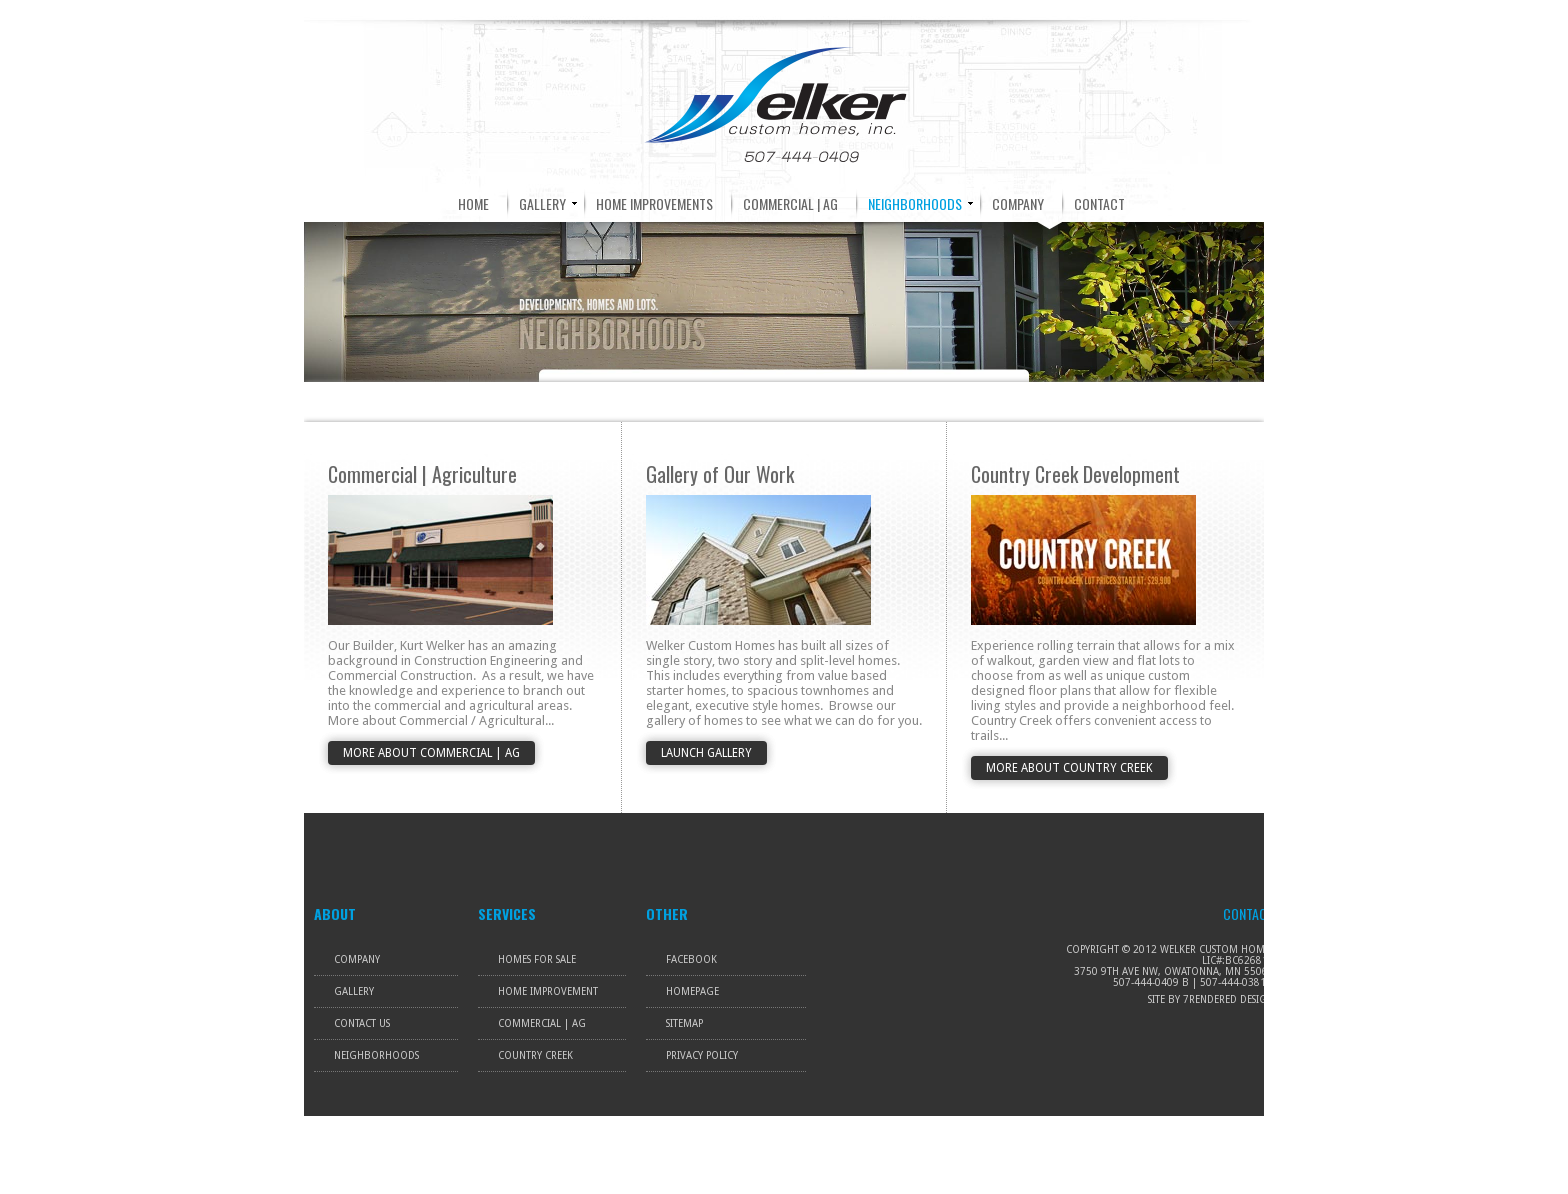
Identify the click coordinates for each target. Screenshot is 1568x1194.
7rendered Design (1228, 999)
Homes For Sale (537, 959)
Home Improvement (548, 991)
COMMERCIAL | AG (790, 203)
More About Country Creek (1069, 768)
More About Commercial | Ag (431, 753)
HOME (473, 203)
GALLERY (542, 203)
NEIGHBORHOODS (915, 203)
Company (357, 959)
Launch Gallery (706, 753)
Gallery (354, 991)
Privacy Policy (702, 1055)
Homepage (692, 991)
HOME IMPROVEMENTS (654, 203)
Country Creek (535, 1055)
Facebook (691, 959)
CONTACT (1099, 203)
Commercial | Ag (542, 1023)
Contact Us (362, 1023)
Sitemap (684, 1023)
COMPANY (1018, 203)
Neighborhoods (376, 1055)
